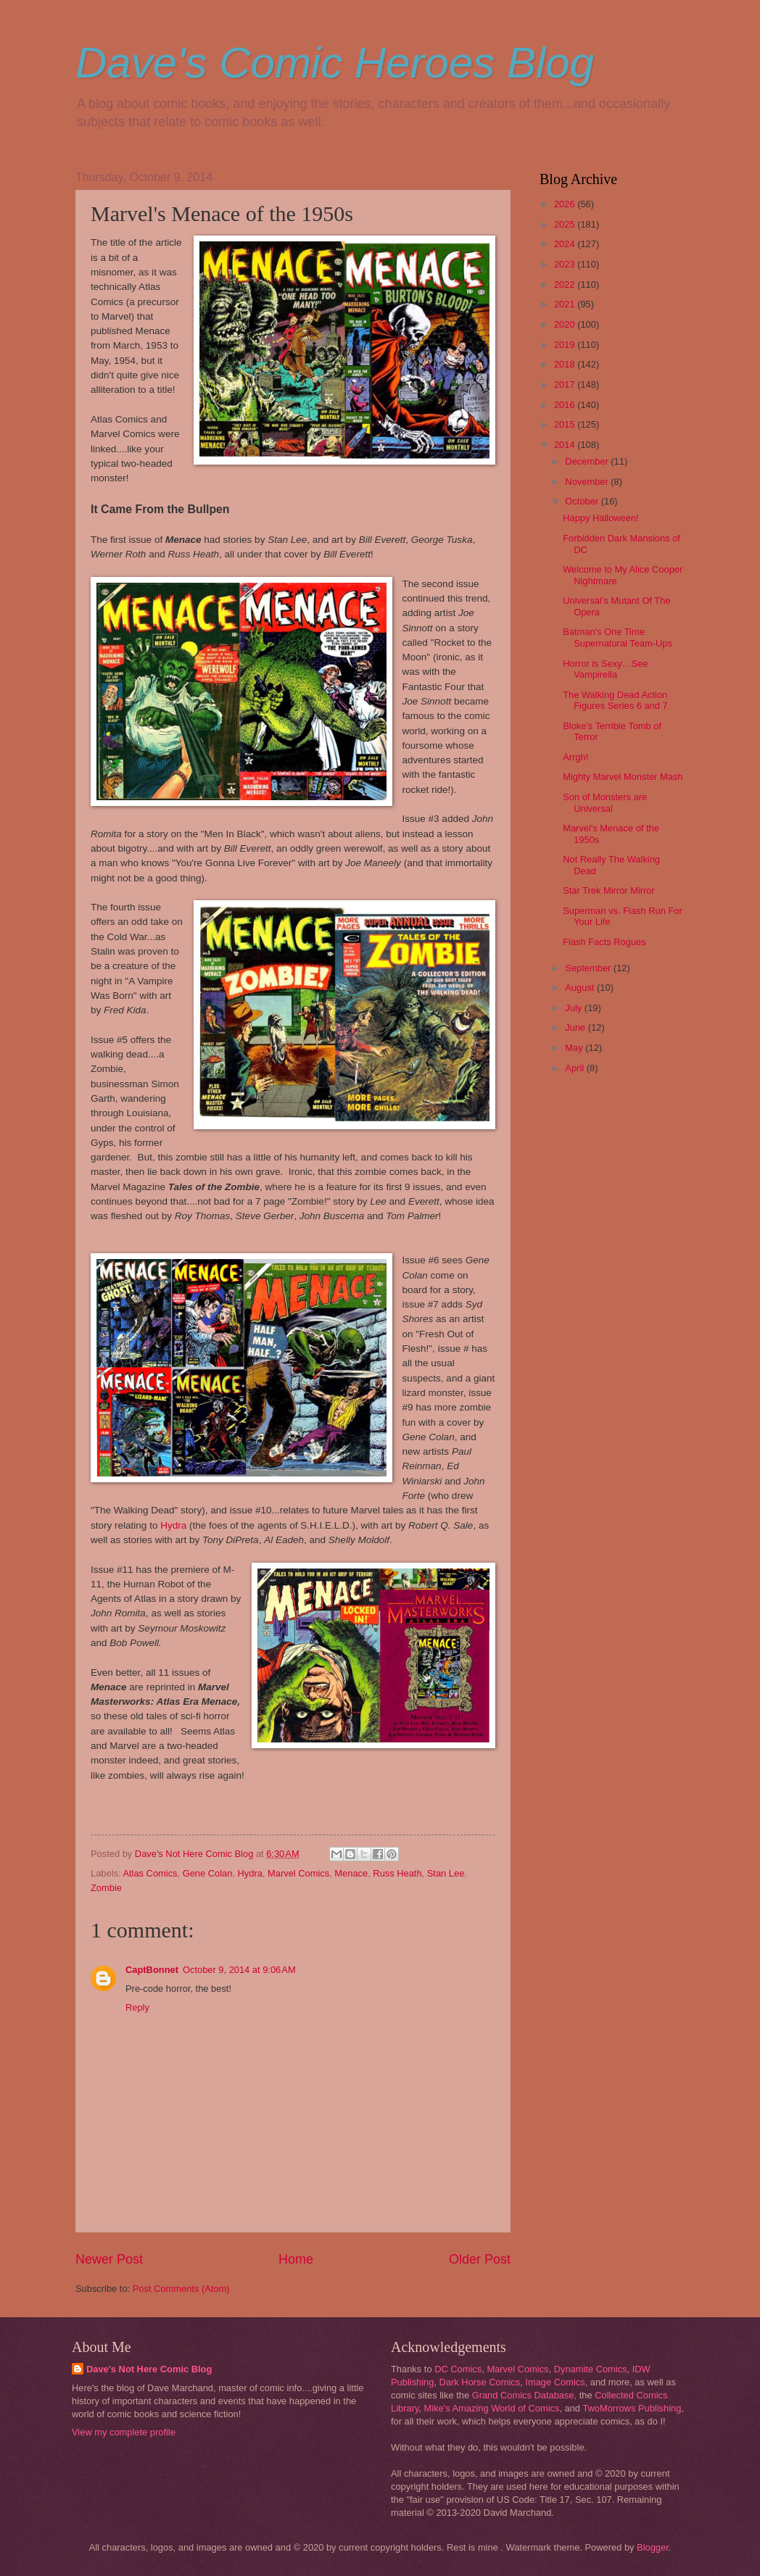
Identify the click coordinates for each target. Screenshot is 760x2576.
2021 (565, 304)
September (589, 968)
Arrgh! (575, 757)
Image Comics (555, 2382)
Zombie (106, 1887)
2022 (565, 284)
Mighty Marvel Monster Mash (622, 776)
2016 (565, 404)
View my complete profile (123, 2432)
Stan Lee (446, 1873)
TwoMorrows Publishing (631, 2408)
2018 (565, 364)
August (581, 987)
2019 (565, 344)
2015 (565, 424)
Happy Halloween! (601, 517)
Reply (137, 2007)
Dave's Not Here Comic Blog (149, 2369)
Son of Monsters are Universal (605, 802)
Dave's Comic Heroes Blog (334, 62)
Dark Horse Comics (480, 2382)
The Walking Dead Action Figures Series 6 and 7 (615, 700)
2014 (565, 444)
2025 (565, 224)
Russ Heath (397, 1873)
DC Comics (458, 2369)
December (588, 461)
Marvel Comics (298, 1873)
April (575, 1068)
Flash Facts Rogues (604, 941)
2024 (565, 243)
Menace (351, 1873)
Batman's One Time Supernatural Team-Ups (617, 637)
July (574, 1007)
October (582, 501)
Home (295, 2259)
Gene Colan (208, 1873)
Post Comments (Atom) (181, 2288)
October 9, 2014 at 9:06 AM (239, 1969)
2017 (565, 384)
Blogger (653, 2547)
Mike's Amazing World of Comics (492, 2408)
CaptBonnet (151, 1969)
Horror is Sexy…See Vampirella (605, 669)
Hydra (174, 1525)
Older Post (480, 2259)
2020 (565, 324)
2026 (565, 204)
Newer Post (109, 2259)
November (588, 481)
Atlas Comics (150, 1873)
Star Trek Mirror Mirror (609, 890)
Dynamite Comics (590, 2369)
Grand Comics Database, (524, 2395)
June (576, 1027)
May (575, 1047)
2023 (565, 264)
